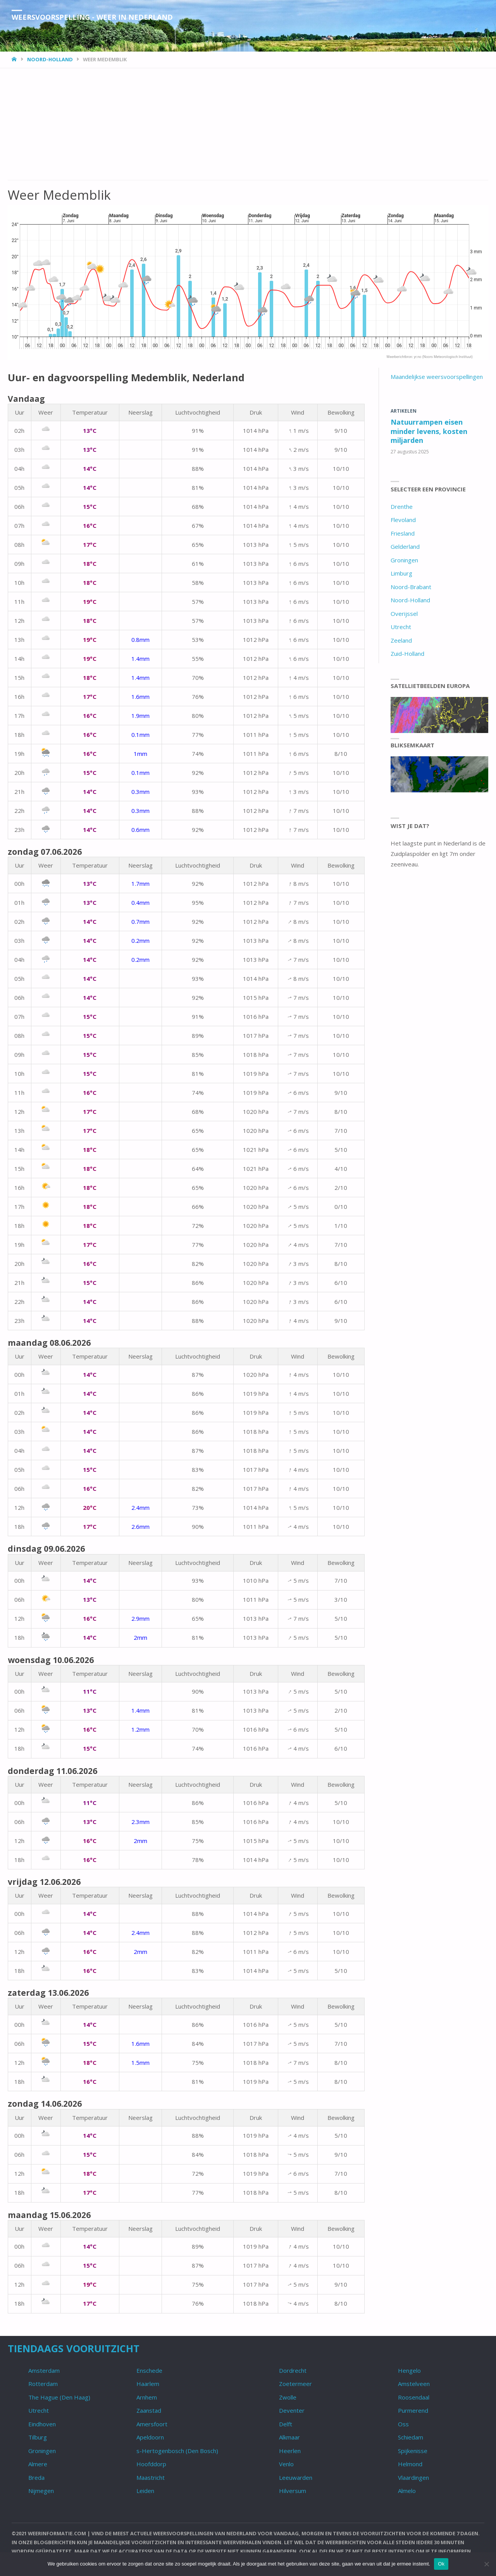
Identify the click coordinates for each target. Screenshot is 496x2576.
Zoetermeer (295, 2384)
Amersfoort (151, 2424)
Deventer (292, 2410)
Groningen (404, 560)
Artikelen (404, 411)
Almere (37, 2464)
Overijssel (404, 613)
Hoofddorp (151, 2464)
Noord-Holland (50, 59)
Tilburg (37, 2437)
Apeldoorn (150, 2437)
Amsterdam (44, 2370)
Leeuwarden (295, 2477)
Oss (403, 2424)
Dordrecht (293, 2370)
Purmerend (413, 2410)
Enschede (149, 2370)
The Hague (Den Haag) (59, 2397)
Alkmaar (289, 2437)
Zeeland (401, 640)
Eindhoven (42, 2424)
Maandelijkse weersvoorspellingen (437, 376)
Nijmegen (41, 2491)
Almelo (407, 2491)
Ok (441, 2564)
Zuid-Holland (407, 653)
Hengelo (409, 2370)
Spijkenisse (412, 2451)
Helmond (410, 2464)
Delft (285, 2424)
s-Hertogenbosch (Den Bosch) (177, 2451)
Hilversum (292, 2491)
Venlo (286, 2464)
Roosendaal (413, 2397)
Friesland (403, 533)
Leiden (145, 2491)
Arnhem (146, 2397)
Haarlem (147, 2384)
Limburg (401, 573)
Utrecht (401, 627)
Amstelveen (414, 2384)
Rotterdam (43, 2384)
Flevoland (403, 520)
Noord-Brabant (411, 587)
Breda (36, 2477)
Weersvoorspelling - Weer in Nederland (92, 17)
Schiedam (410, 2437)
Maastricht (150, 2477)
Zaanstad (148, 2410)
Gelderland (405, 546)
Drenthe (402, 506)
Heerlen (290, 2451)
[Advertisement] (240, 122)
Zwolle (287, 2397)
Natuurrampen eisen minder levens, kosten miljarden (429, 431)
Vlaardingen (413, 2477)
